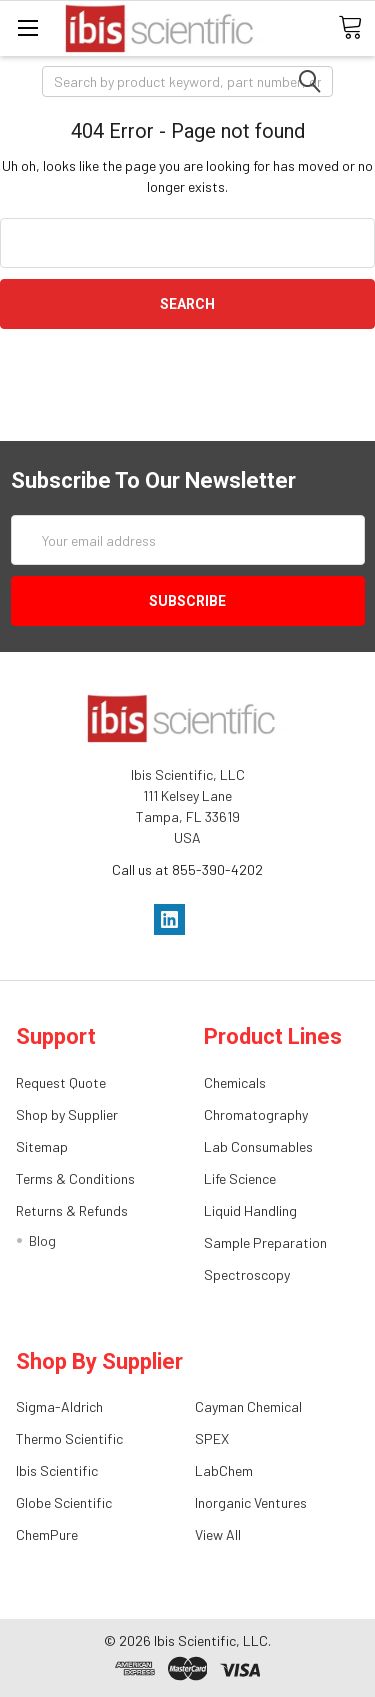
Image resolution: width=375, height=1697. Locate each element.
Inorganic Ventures (251, 1502)
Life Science (240, 1178)
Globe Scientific (64, 1502)
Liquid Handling (250, 1210)
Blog (42, 1240)
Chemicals (235, 1082)
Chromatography (256, 1114)
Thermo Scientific (69, 1438)
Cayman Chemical (248, 1406)
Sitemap (42, 1146)
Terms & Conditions (75, 1178)
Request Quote (61, 1082)
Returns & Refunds (72, 1210)
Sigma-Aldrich (59, 1406)
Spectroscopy (247, 1274)
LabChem (224, 1470)
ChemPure (47, 1534)
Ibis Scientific (57, 1470)
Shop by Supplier (67, 1114)
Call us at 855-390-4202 (187, 869)
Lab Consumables (258, 1146)
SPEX (212, 1438)
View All (218, 1534)
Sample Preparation (265, 1242)
